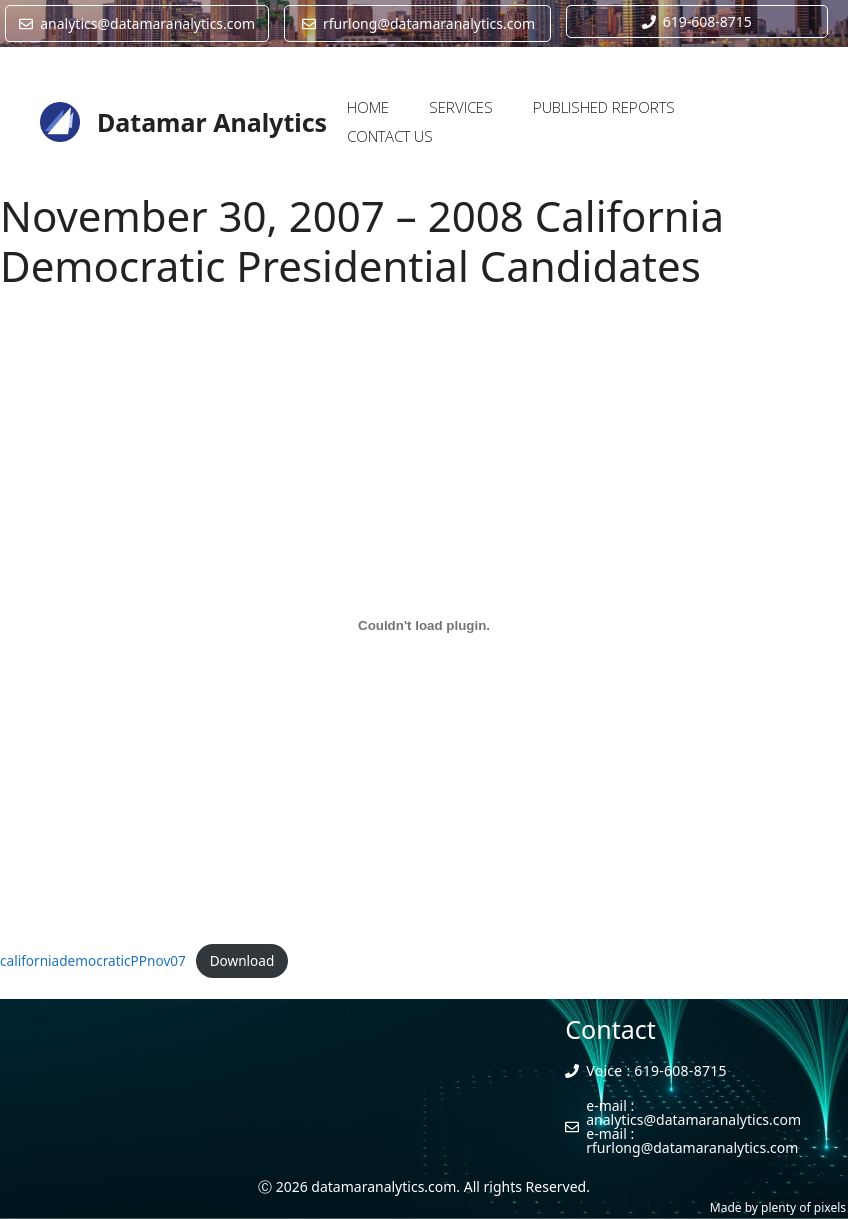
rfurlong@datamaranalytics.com (692, 1147)
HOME (368, 107)
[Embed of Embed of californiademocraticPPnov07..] (424, 625)
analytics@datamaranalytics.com (693, 1119)
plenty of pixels (803, 1207)
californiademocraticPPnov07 (93, 960)
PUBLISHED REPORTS (604, 107)
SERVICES (461, 107)
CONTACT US (390, 136)
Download (242, 960)
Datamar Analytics (212, 122)
